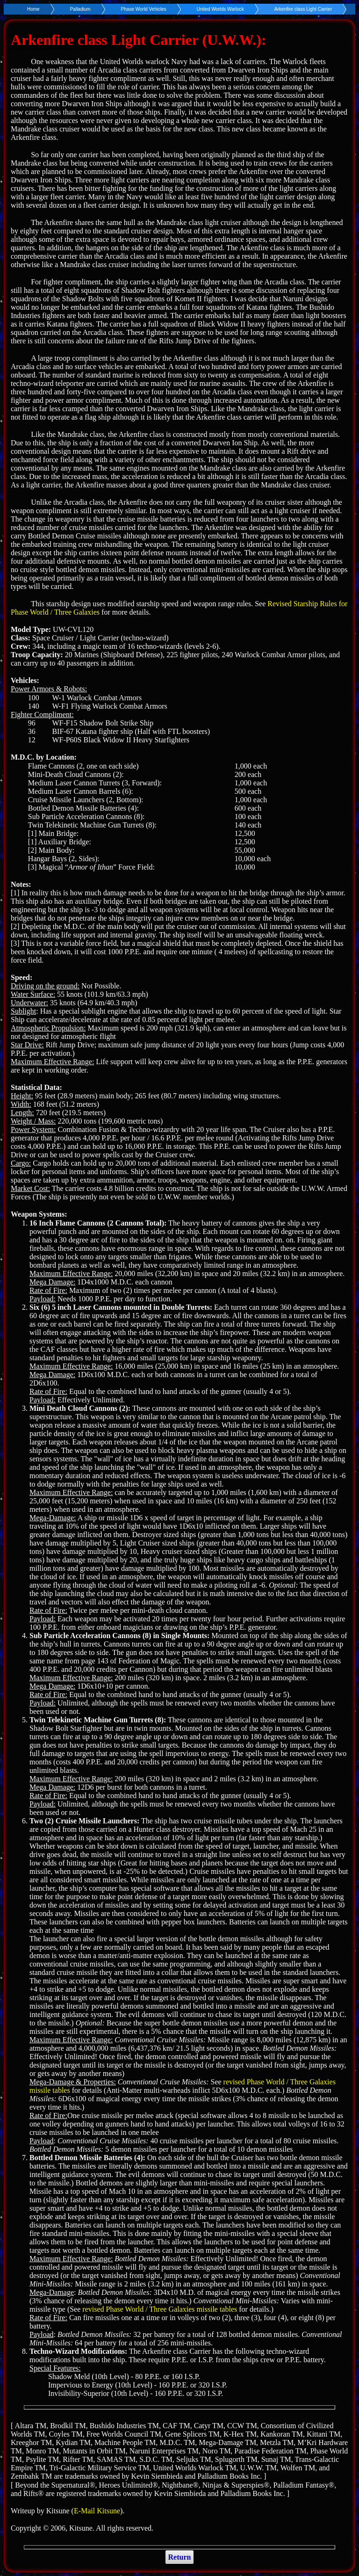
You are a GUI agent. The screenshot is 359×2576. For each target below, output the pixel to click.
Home (33, 9)
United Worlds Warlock (220, 9)
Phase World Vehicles (143, 9)
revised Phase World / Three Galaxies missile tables (159, 2309)
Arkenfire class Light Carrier (303, 9)
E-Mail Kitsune (97, 2511)
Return (179, 2557)
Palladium (80, 9)
